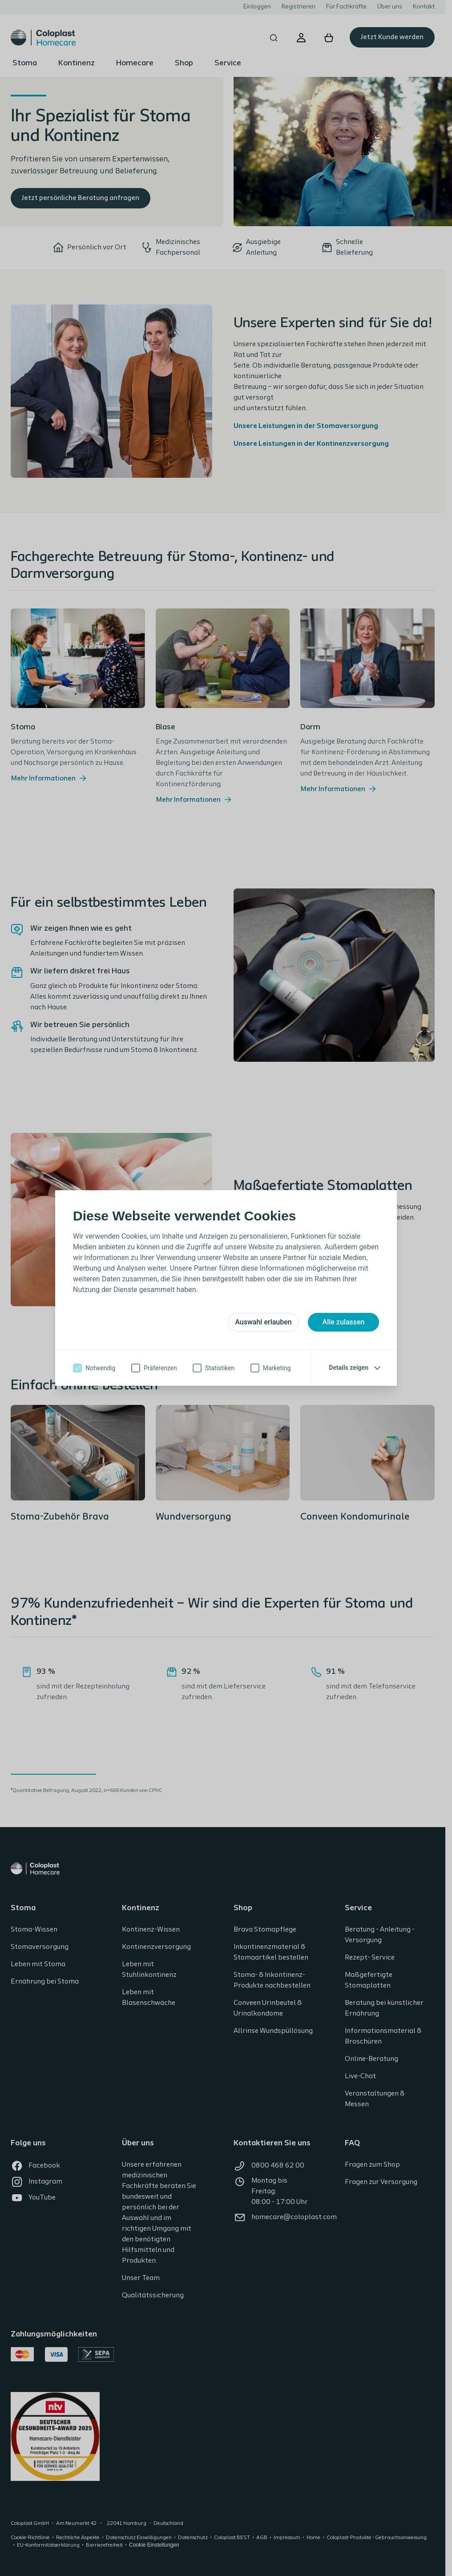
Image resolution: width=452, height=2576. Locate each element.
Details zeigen (348, 1367)
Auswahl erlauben (263, 1322)
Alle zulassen (344, 1322)
